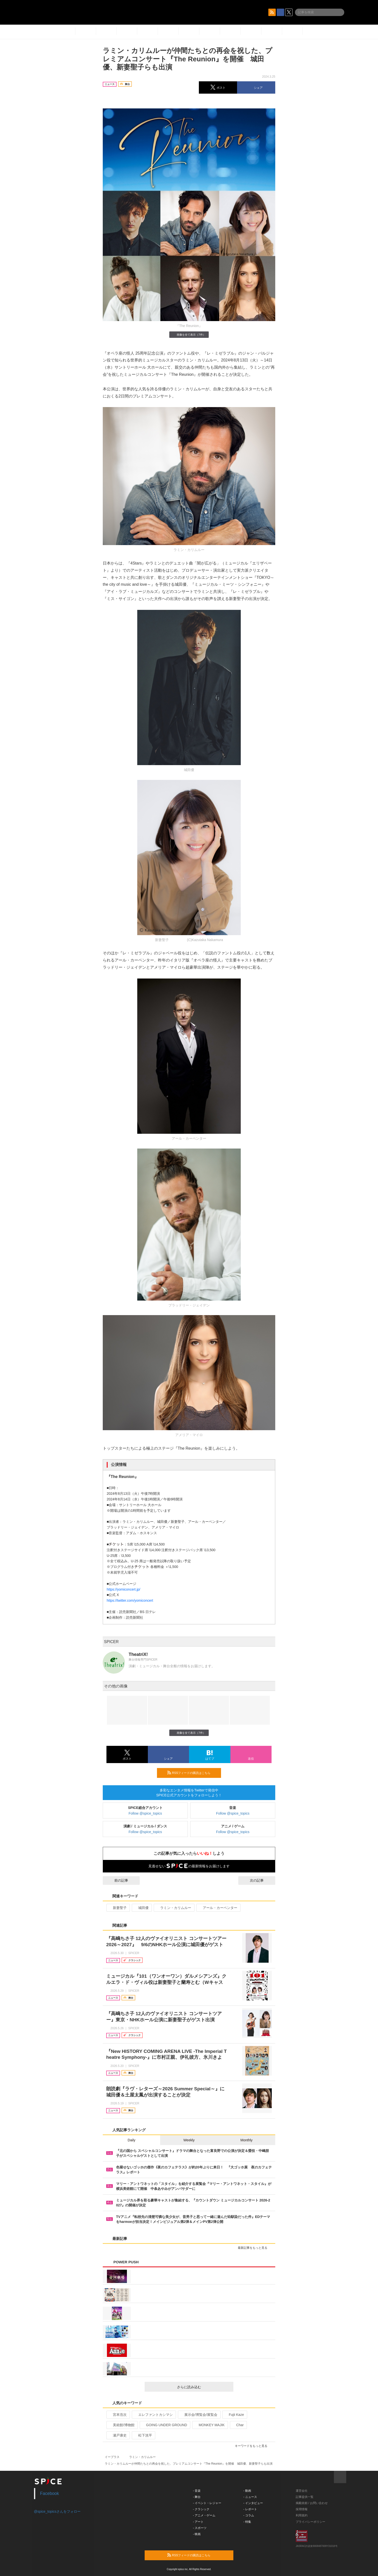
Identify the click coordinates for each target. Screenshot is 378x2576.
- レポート (250, 2509)
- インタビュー (253, 2503)
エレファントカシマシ (153, 2415)
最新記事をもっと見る (255, 2248)
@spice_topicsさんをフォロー (57, 2511)
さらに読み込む (203, 2387)
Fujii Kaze (234, 2415)
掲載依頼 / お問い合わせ (312, 2503)
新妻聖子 (118, 1908)
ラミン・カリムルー (173, 1908)
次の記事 (261, 1880)
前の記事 (116, 1880)
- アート (198, 2522)
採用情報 (302, 2509)
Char (238, 2425)
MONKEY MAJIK (209, 2425)
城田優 (141, 1908)
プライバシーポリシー (310, 2522)
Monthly (247, 2140)
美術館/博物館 (122, 2425)
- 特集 (247, 2522)
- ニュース (250, 2497)
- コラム (248, 2515)
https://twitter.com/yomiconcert (130, 1600)
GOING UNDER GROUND (164, 2425)
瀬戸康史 (118, 2435)
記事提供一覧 (304, 2497)
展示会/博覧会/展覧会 (198, 2415)
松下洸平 (143, 2435)
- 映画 (197, 2534)
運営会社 (302, 2490)
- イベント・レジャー (207, 2503)
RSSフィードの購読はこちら (192, 1773)
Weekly (189, 2140)
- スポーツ (199, 2528)
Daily (131, 2140)
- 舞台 (197, 2497)
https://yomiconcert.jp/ (123, 1589)
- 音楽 (197, 2490)
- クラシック (201, 2509)
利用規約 (302, 2515)
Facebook (49, 2493)
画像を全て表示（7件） (188, 334)
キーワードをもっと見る (253, 2446)
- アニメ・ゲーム (204, 2515)
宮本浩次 (118, 2415)
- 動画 (247, 2490)
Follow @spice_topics (145, 1813)
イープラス (112, 2457)
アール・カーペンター (218, 1908)
